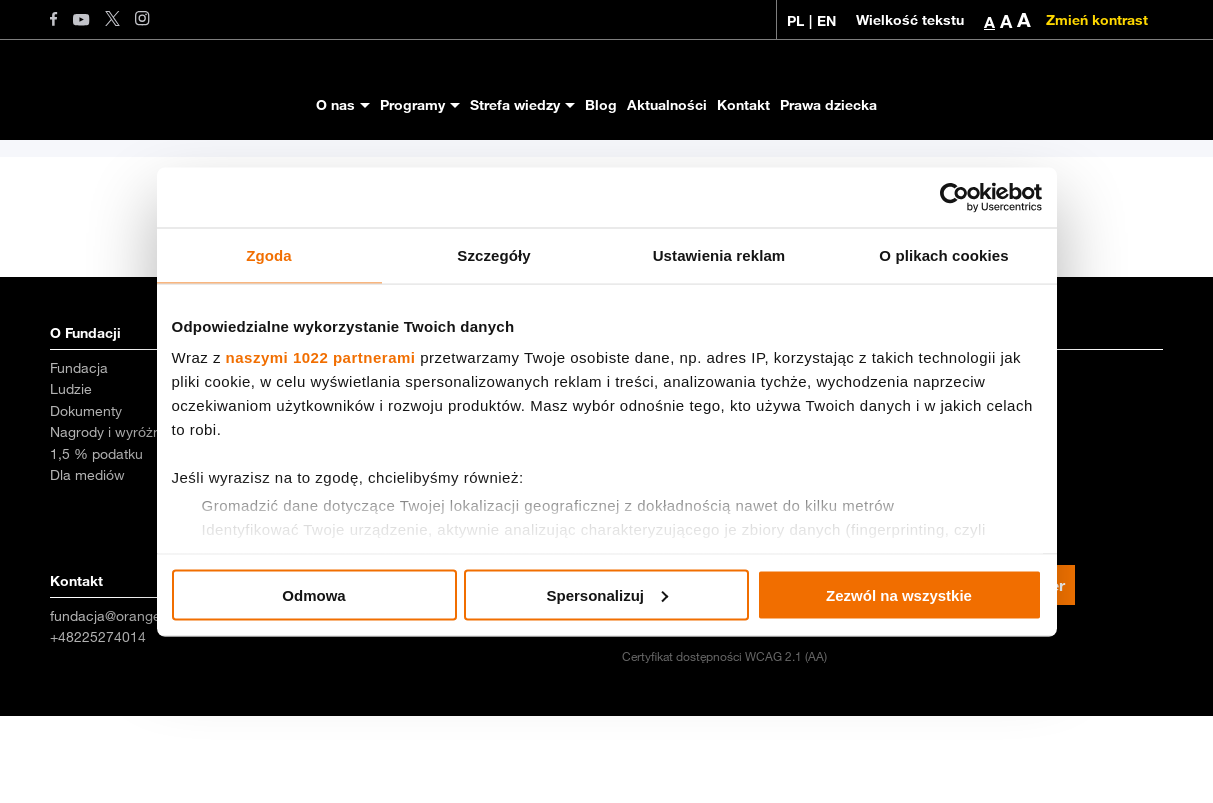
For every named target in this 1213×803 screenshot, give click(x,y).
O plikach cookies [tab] (943, 254)
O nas (335, 105)
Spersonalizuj (607, 594)
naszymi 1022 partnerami (321, 357)
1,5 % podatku (96, 541)
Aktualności (667, 105)
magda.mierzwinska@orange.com (443, 703)
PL (795, 21)
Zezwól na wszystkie (899, 594)
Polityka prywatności (966, 715)
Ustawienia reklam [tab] (719, 254)
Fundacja (79, 455)
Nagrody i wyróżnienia (120, 519)
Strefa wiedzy (515, 105)
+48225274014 (98, 724)
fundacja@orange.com (121, 703)
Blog (601, 105)
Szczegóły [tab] (493, 254)
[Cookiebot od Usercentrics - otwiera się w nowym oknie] (954, 197)
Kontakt (743, 105)
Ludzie (71, 476)
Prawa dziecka (828, 105)
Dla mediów (87, 562)
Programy (412, 105)
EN (826, 21)
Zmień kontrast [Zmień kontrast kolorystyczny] (1097, 20)
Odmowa (313, 594)
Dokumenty (86, 498)
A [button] (989, 22)
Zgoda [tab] (269, 254)
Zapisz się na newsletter (974, 672)
